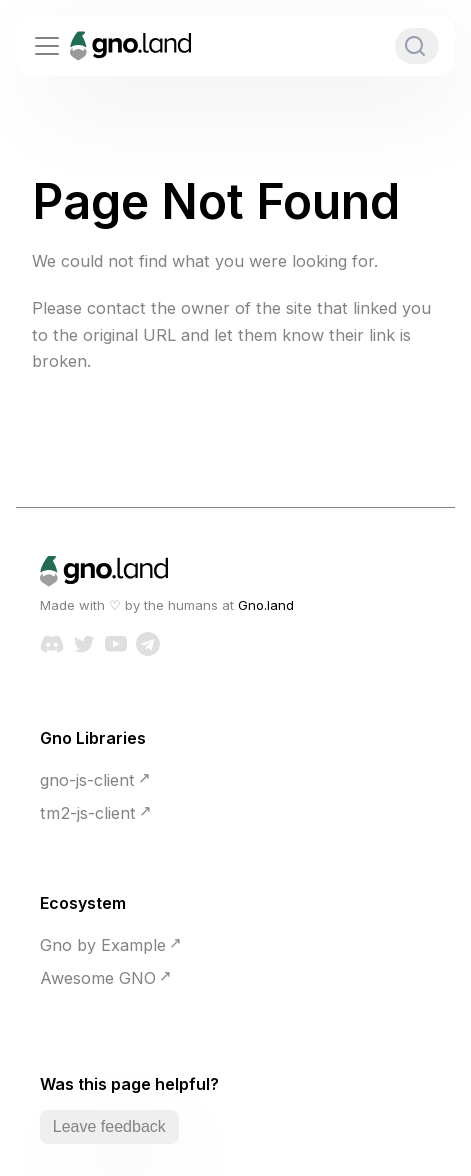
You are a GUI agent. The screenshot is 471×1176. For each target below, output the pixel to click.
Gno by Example (103, 945)
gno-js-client (87, 780)
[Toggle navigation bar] (47, 46)
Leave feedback (109, 1126)
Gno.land (266, 605)
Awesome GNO (98, 978)
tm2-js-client (88, 813)
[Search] (417, 46)
